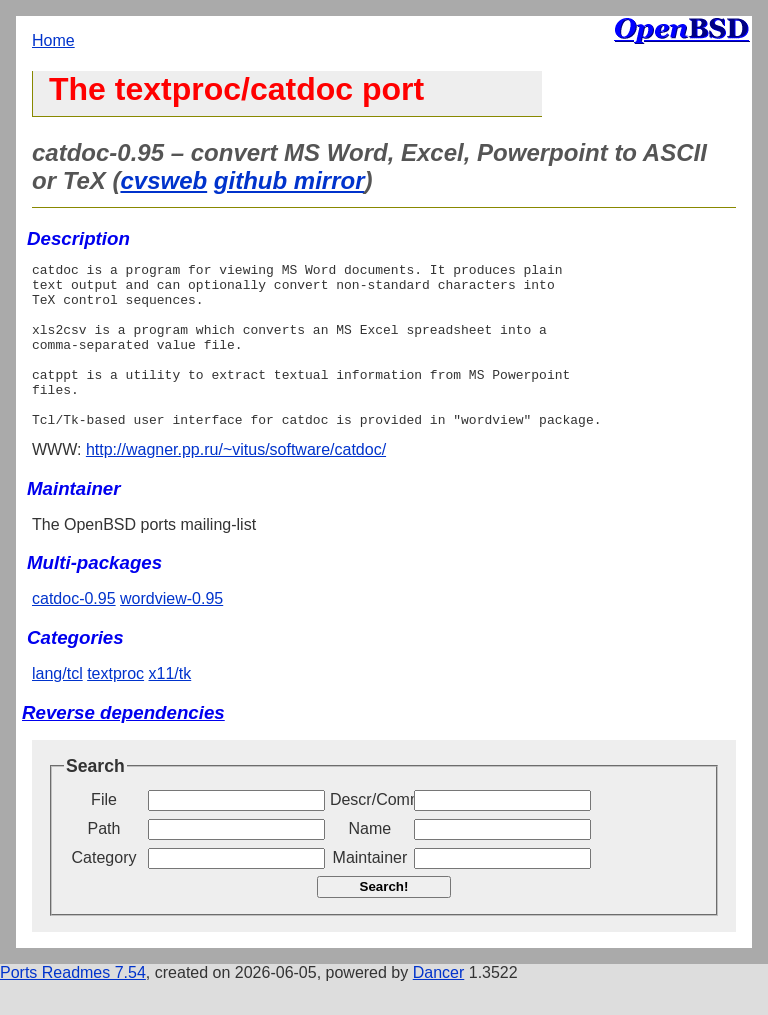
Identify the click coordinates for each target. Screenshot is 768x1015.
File (104, 832)
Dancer (439, 1005)
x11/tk (170, 706)
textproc (115, 706)
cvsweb (163, 180)
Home (53, 40)
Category (104, 890)
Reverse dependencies (123, 745)
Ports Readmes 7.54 (73, 1005)
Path (104, 861)
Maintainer (370, 890)
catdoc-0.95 (74, 631)
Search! (384, 919)
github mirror (289, 180)
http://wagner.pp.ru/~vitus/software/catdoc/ (236, 482)
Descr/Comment (370, 832)
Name (370, 861)
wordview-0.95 (171, 631)
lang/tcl (57, 706)
